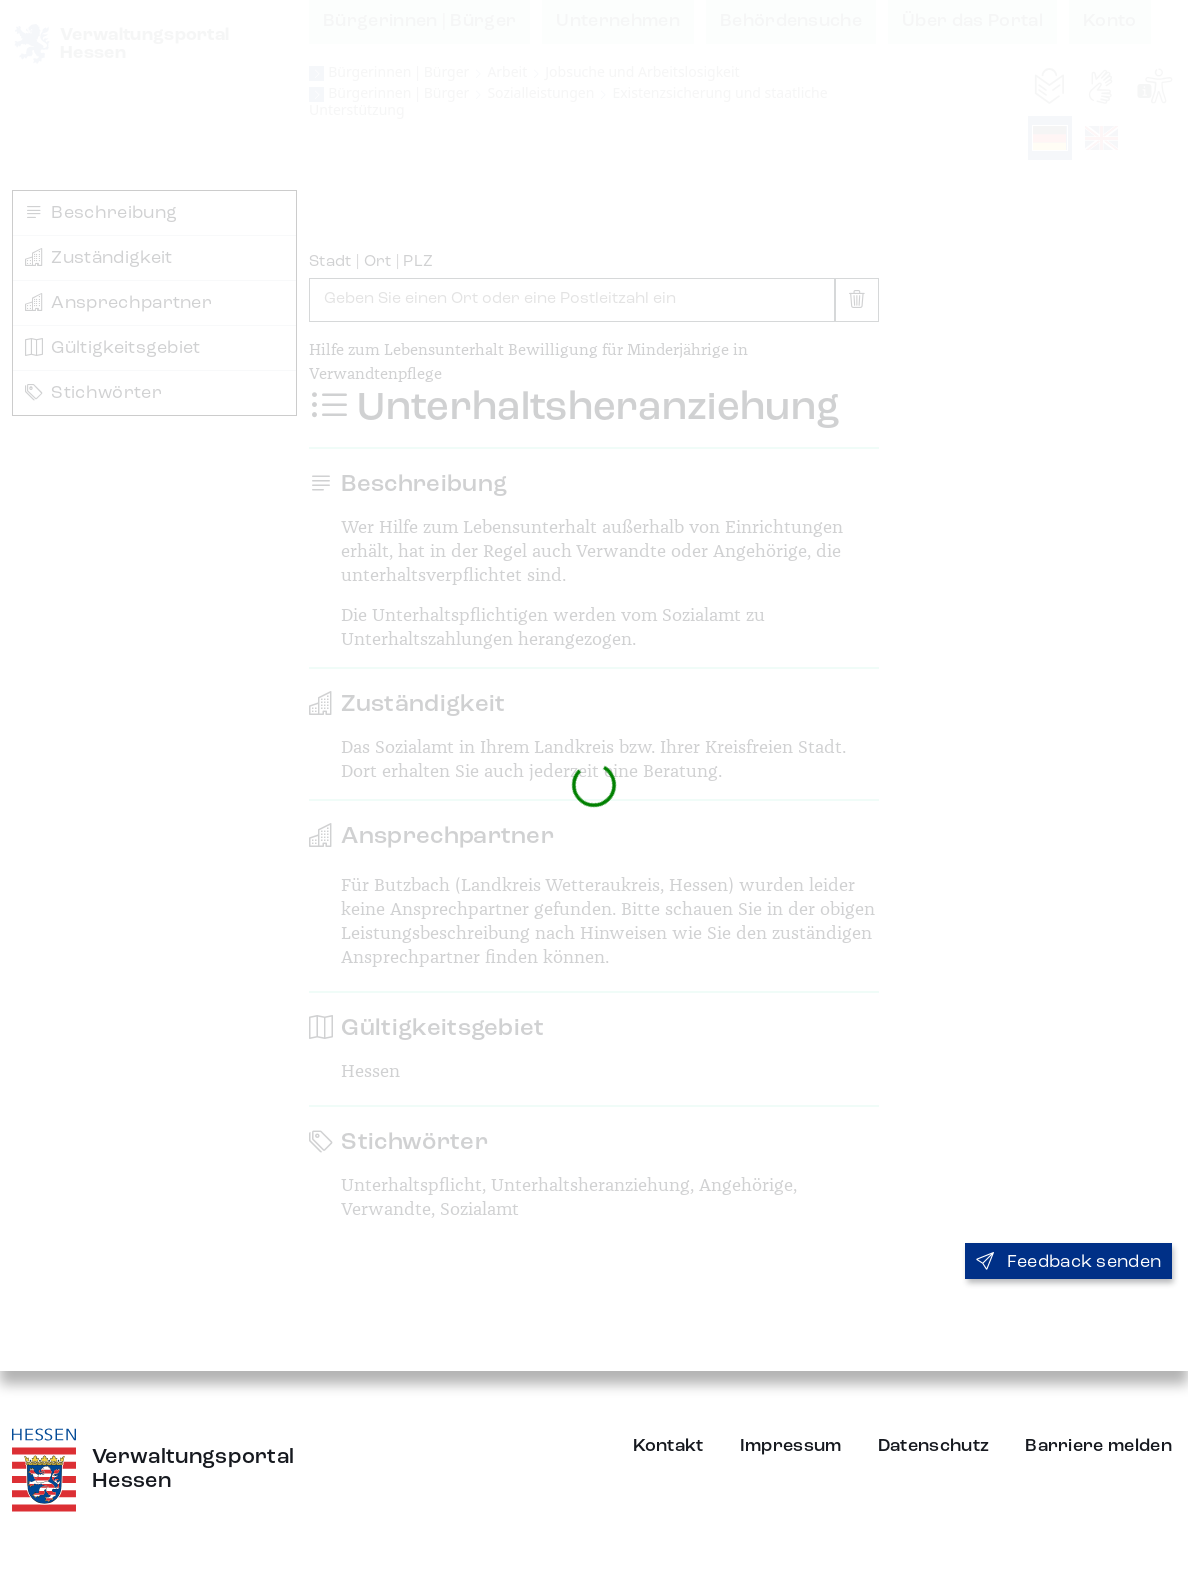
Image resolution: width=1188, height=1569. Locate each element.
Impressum (791, 1446)
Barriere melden (1098, 1446)
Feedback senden (1068, 1262)
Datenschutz (934, 1446)
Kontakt (668, 1446)
